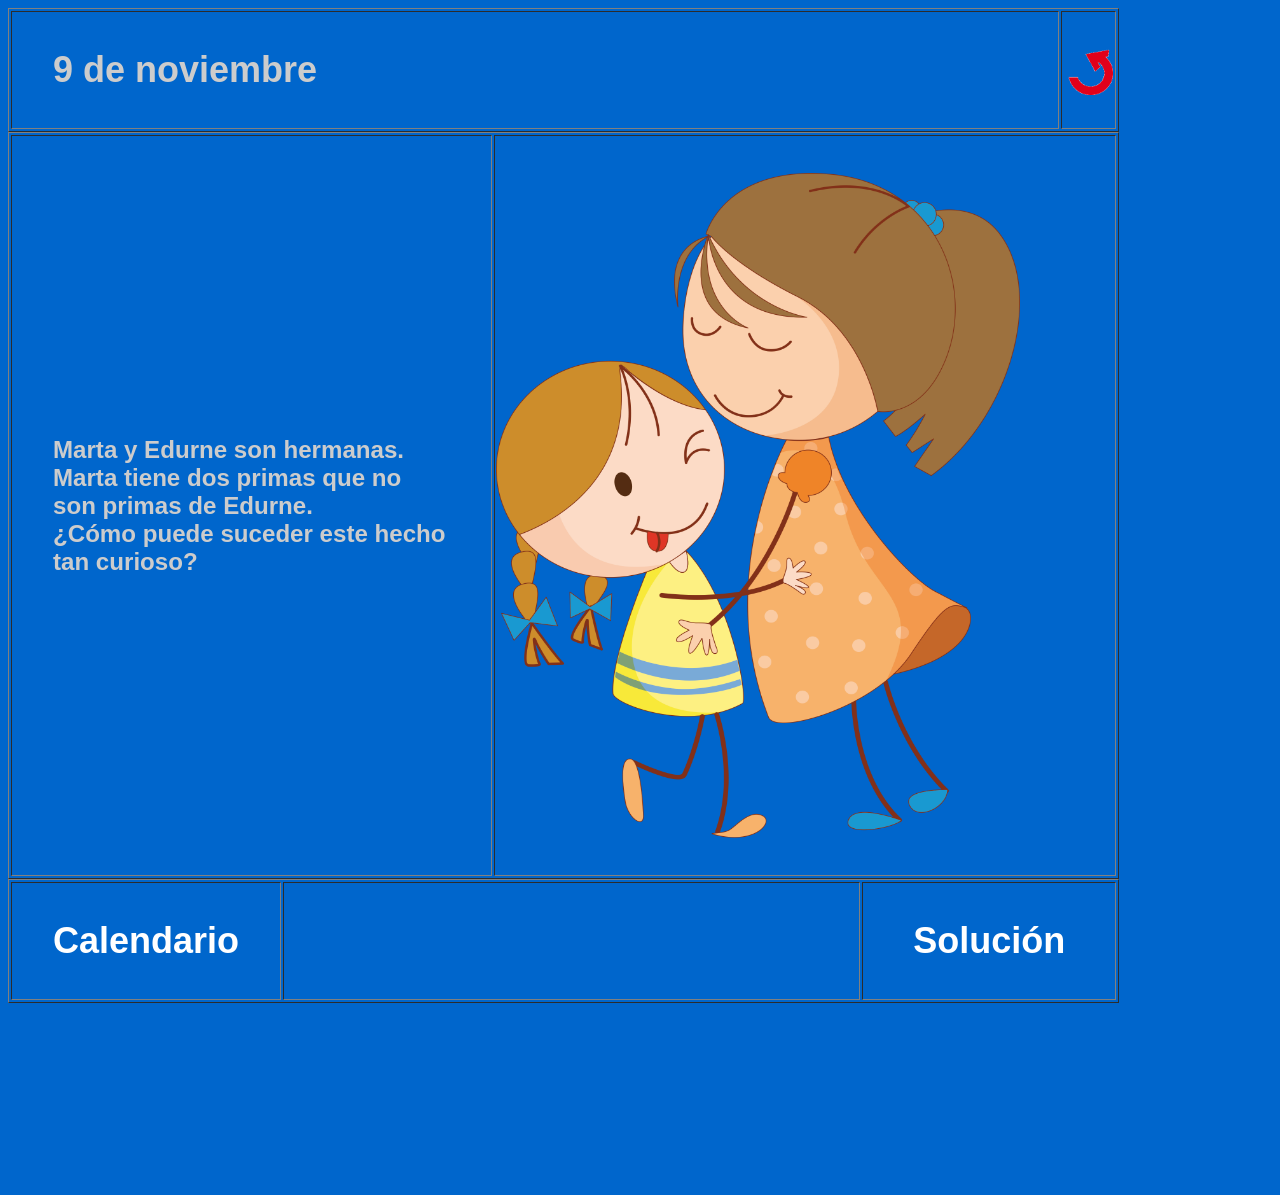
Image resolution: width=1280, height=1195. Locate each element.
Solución (989, 940)
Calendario (146, 940)
